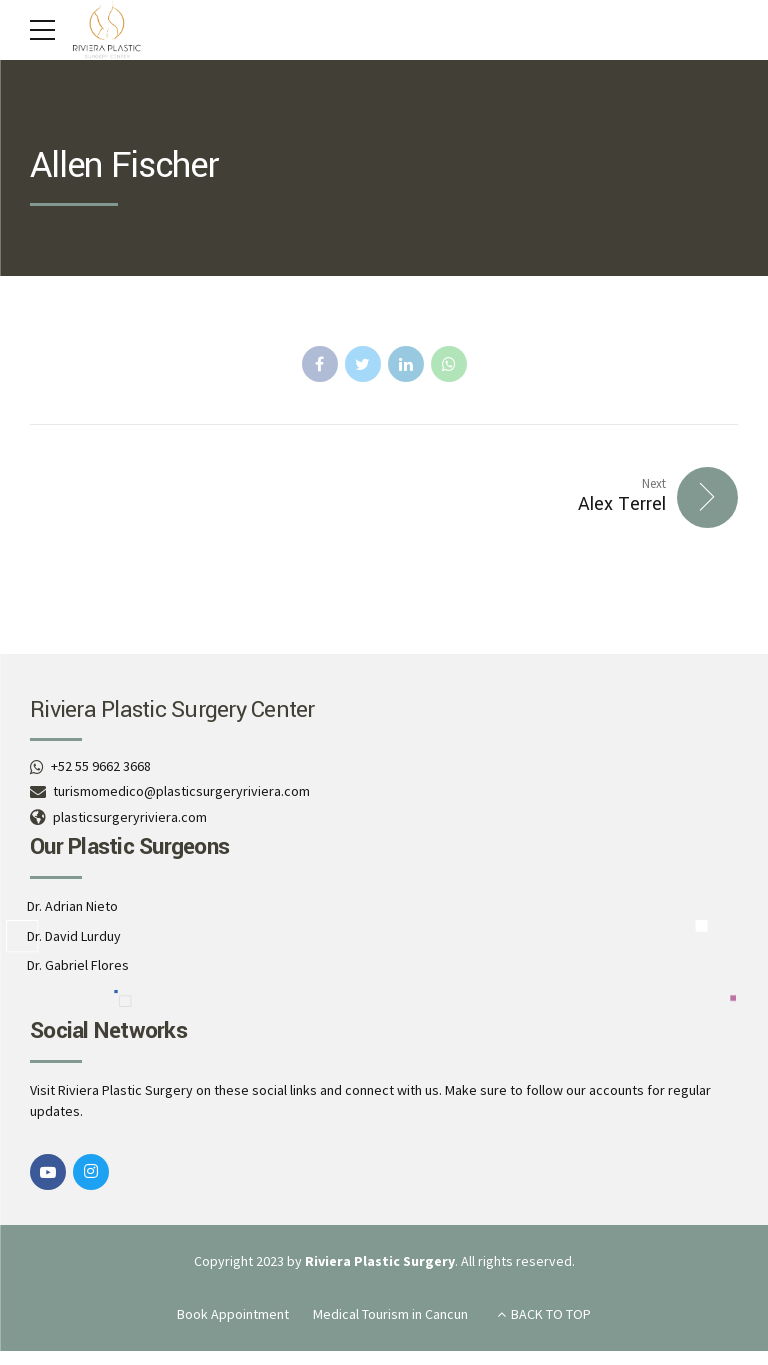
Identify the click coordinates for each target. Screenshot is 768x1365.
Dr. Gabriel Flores (78, 965)
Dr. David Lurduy (74, 936)
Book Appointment (233, 1314)
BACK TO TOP (551, 1314)
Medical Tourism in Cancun (390, 1314)
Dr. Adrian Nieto (72, 906)
